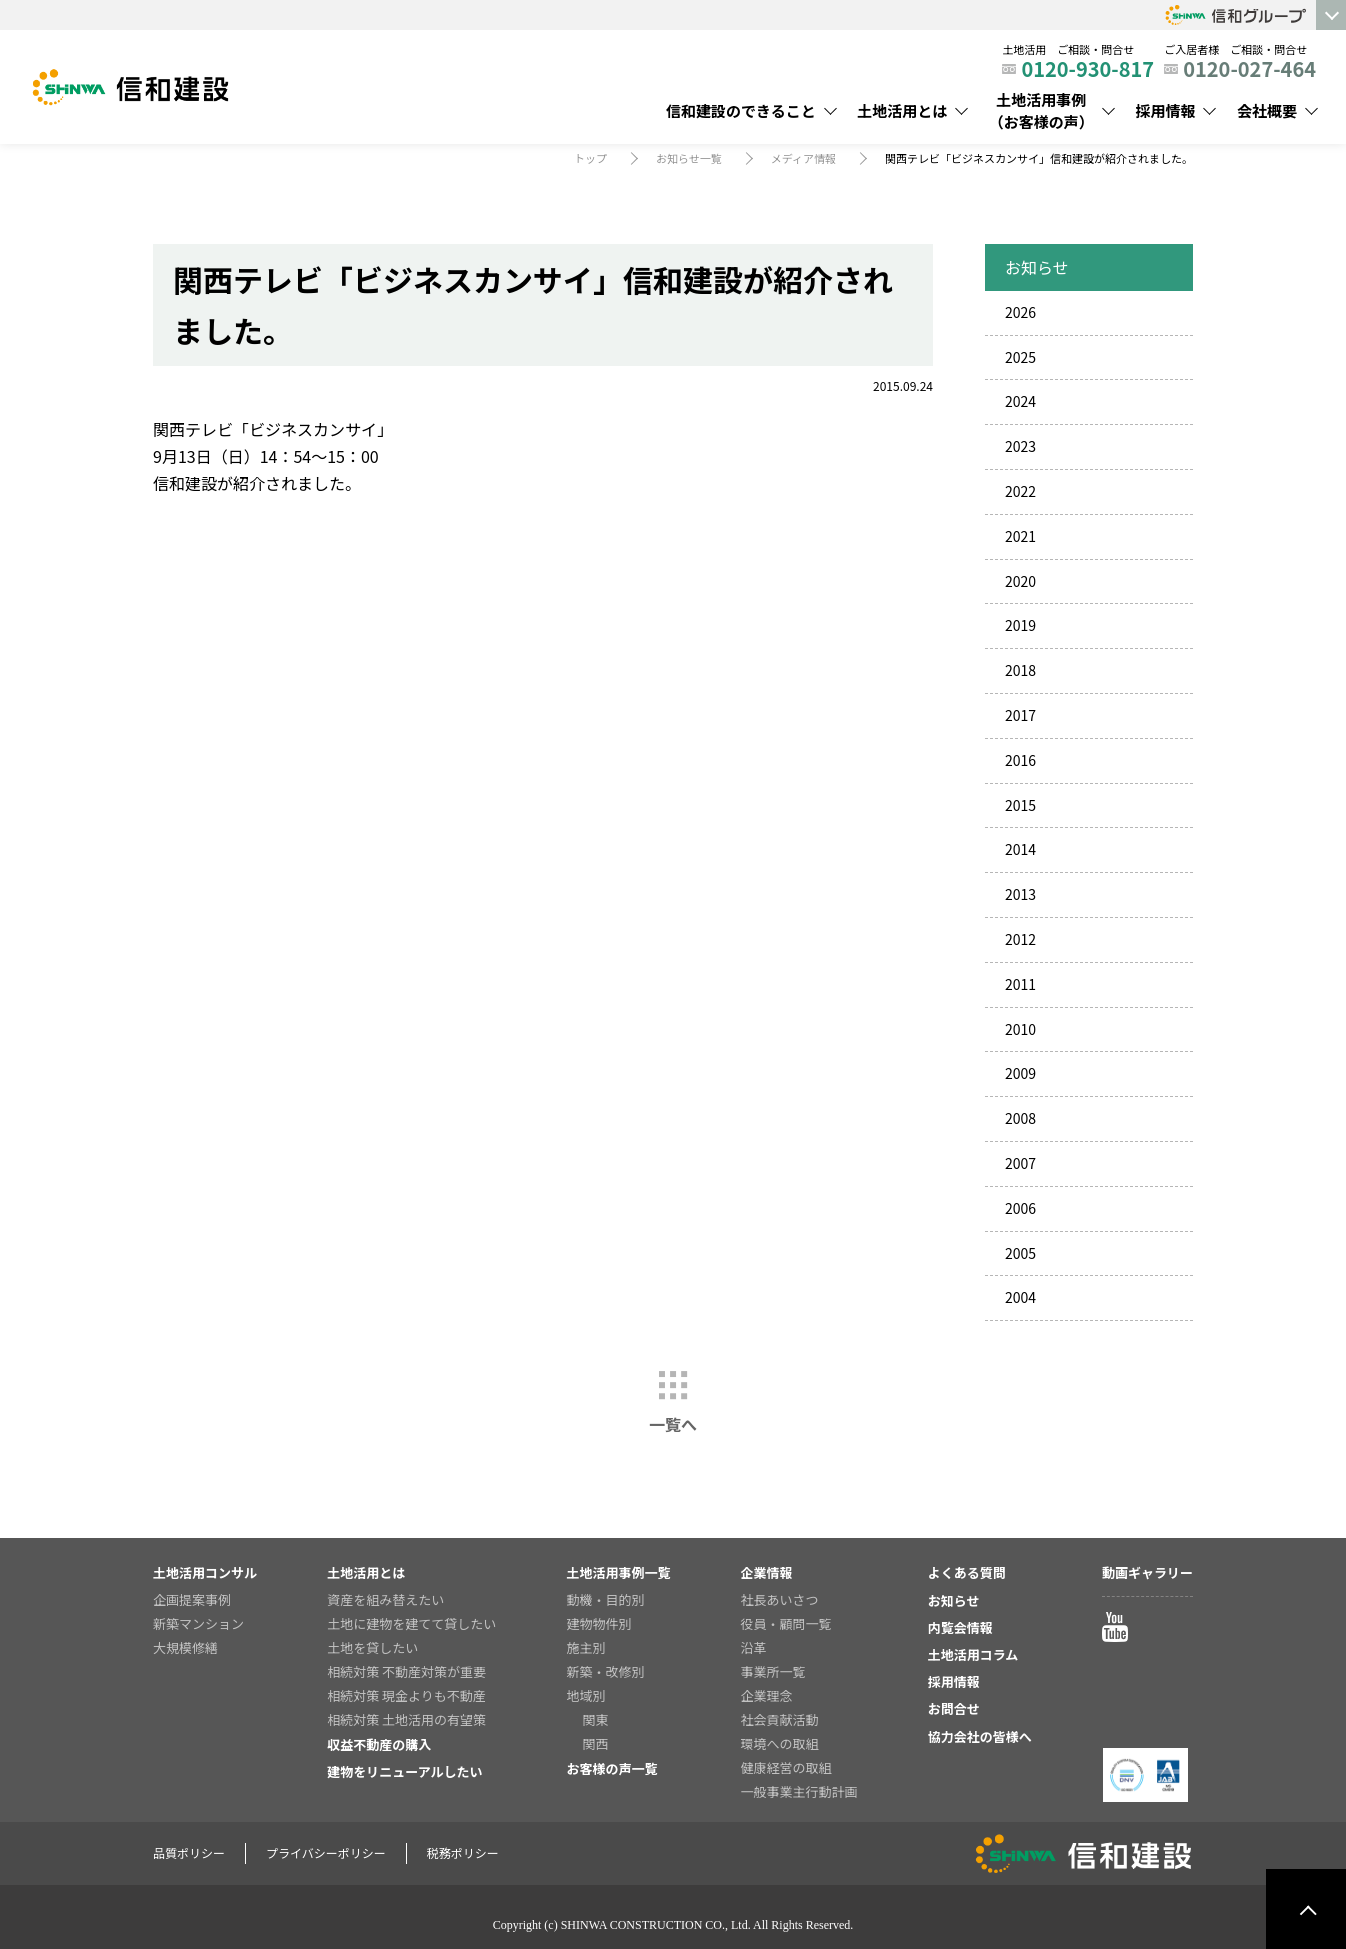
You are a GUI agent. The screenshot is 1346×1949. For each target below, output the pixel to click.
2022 (1020, 491)
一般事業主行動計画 (799, 1791)
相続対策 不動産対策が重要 (406, 1671)
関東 (595, 1719)
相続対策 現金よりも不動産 (406, 1695)
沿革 (754, 1647)
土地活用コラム (973, 1654)
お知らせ (954, 1600)
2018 (1020, 670)
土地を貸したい (372, 1647)
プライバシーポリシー (326, 1852)
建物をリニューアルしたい (404, 1771)
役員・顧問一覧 (786, 1623)
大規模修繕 (185, 1647)
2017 (1020, 715)
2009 (1020, 1073)
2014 (1020, 849)
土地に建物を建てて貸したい (411, 1623)
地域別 (585, 1695)
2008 (1020, 1118)
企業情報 (767, 1572)
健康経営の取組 (786, 1767)
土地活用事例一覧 (618, 1572)
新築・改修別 (605, 1671)
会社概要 (1267, 110)
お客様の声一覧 (611, 1768)
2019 (1020, 625)
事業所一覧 (773, 1671)
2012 (1020, 939)
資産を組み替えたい (385, 1599)
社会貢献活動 (780, 1719)
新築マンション (198, 1623)
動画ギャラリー (1147, 1572)
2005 (1020, 1253)
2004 (1020, 1297)
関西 (595, 1743)
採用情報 (1165, 110)
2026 (1020, 312)
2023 (1020, 446)
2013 (1020, 894)
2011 (1020, 984)
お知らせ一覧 (689, 158)
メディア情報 (803, 158)
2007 (1020, 1163)
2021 (1020, 536)
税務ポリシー (463, 1852)
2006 (1020, 1208)
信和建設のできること (741, 110)
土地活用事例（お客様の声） (1041, 111)
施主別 (585, 1647)
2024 (1020, 401)
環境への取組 (780, 1743)
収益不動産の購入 (379, 1744)
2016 (1020, 760)
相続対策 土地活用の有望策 (406, 1719)
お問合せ (954, 1708)
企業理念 (767, 1695)
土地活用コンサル (205, 1572)
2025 (1020, 357)
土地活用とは (902, 110)
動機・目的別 (605, 1599)
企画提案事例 (192, 1599)
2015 (1020, 805)
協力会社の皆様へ (980, 1736)
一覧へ (673, 1424)
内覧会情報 (960, 1627)
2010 (1020, 1029)
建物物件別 (598, 1623)
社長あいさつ (780, 1599)
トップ (590, 158)
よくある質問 (967, 1572)
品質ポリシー (189, 1852)
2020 (1020, 581)
